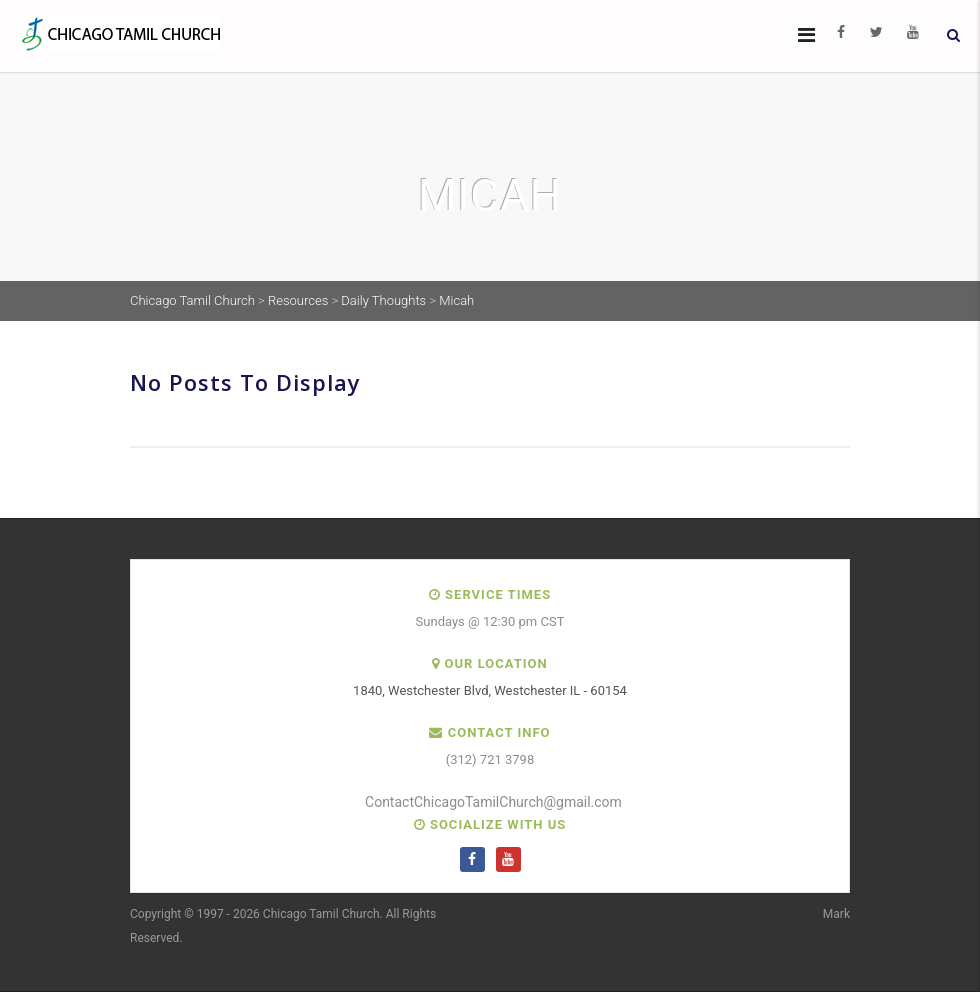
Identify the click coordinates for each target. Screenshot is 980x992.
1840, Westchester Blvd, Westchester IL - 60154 (490, 690)
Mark (836, 914)
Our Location (496, 663)
